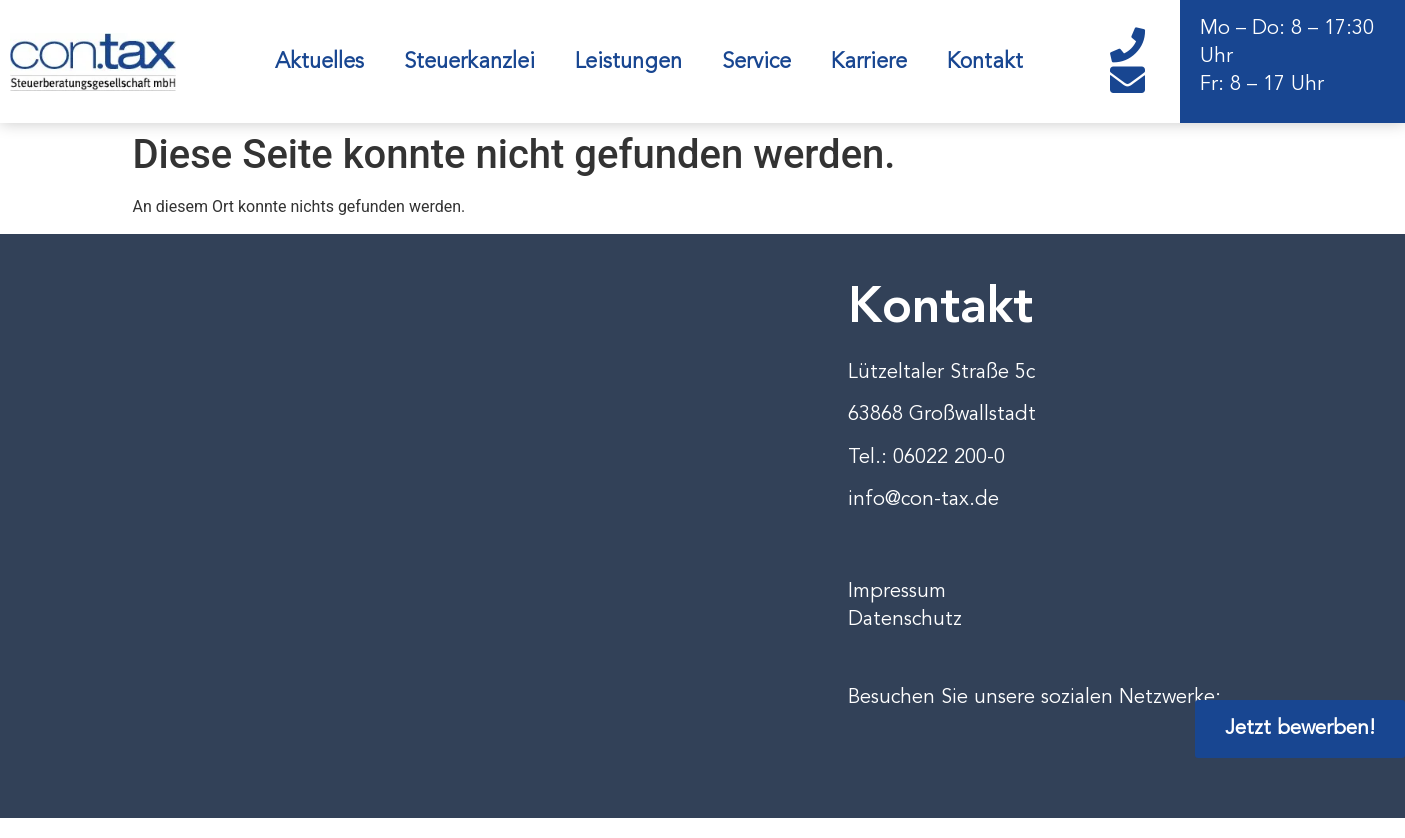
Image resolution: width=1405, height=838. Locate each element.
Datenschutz (905, 620)
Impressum (897, 592)
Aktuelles (319, 62)
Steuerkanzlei (469, 62)
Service (756, 62)
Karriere (869, 62)
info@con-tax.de (923, 500)
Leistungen (628, 62)
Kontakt (985, 62)
